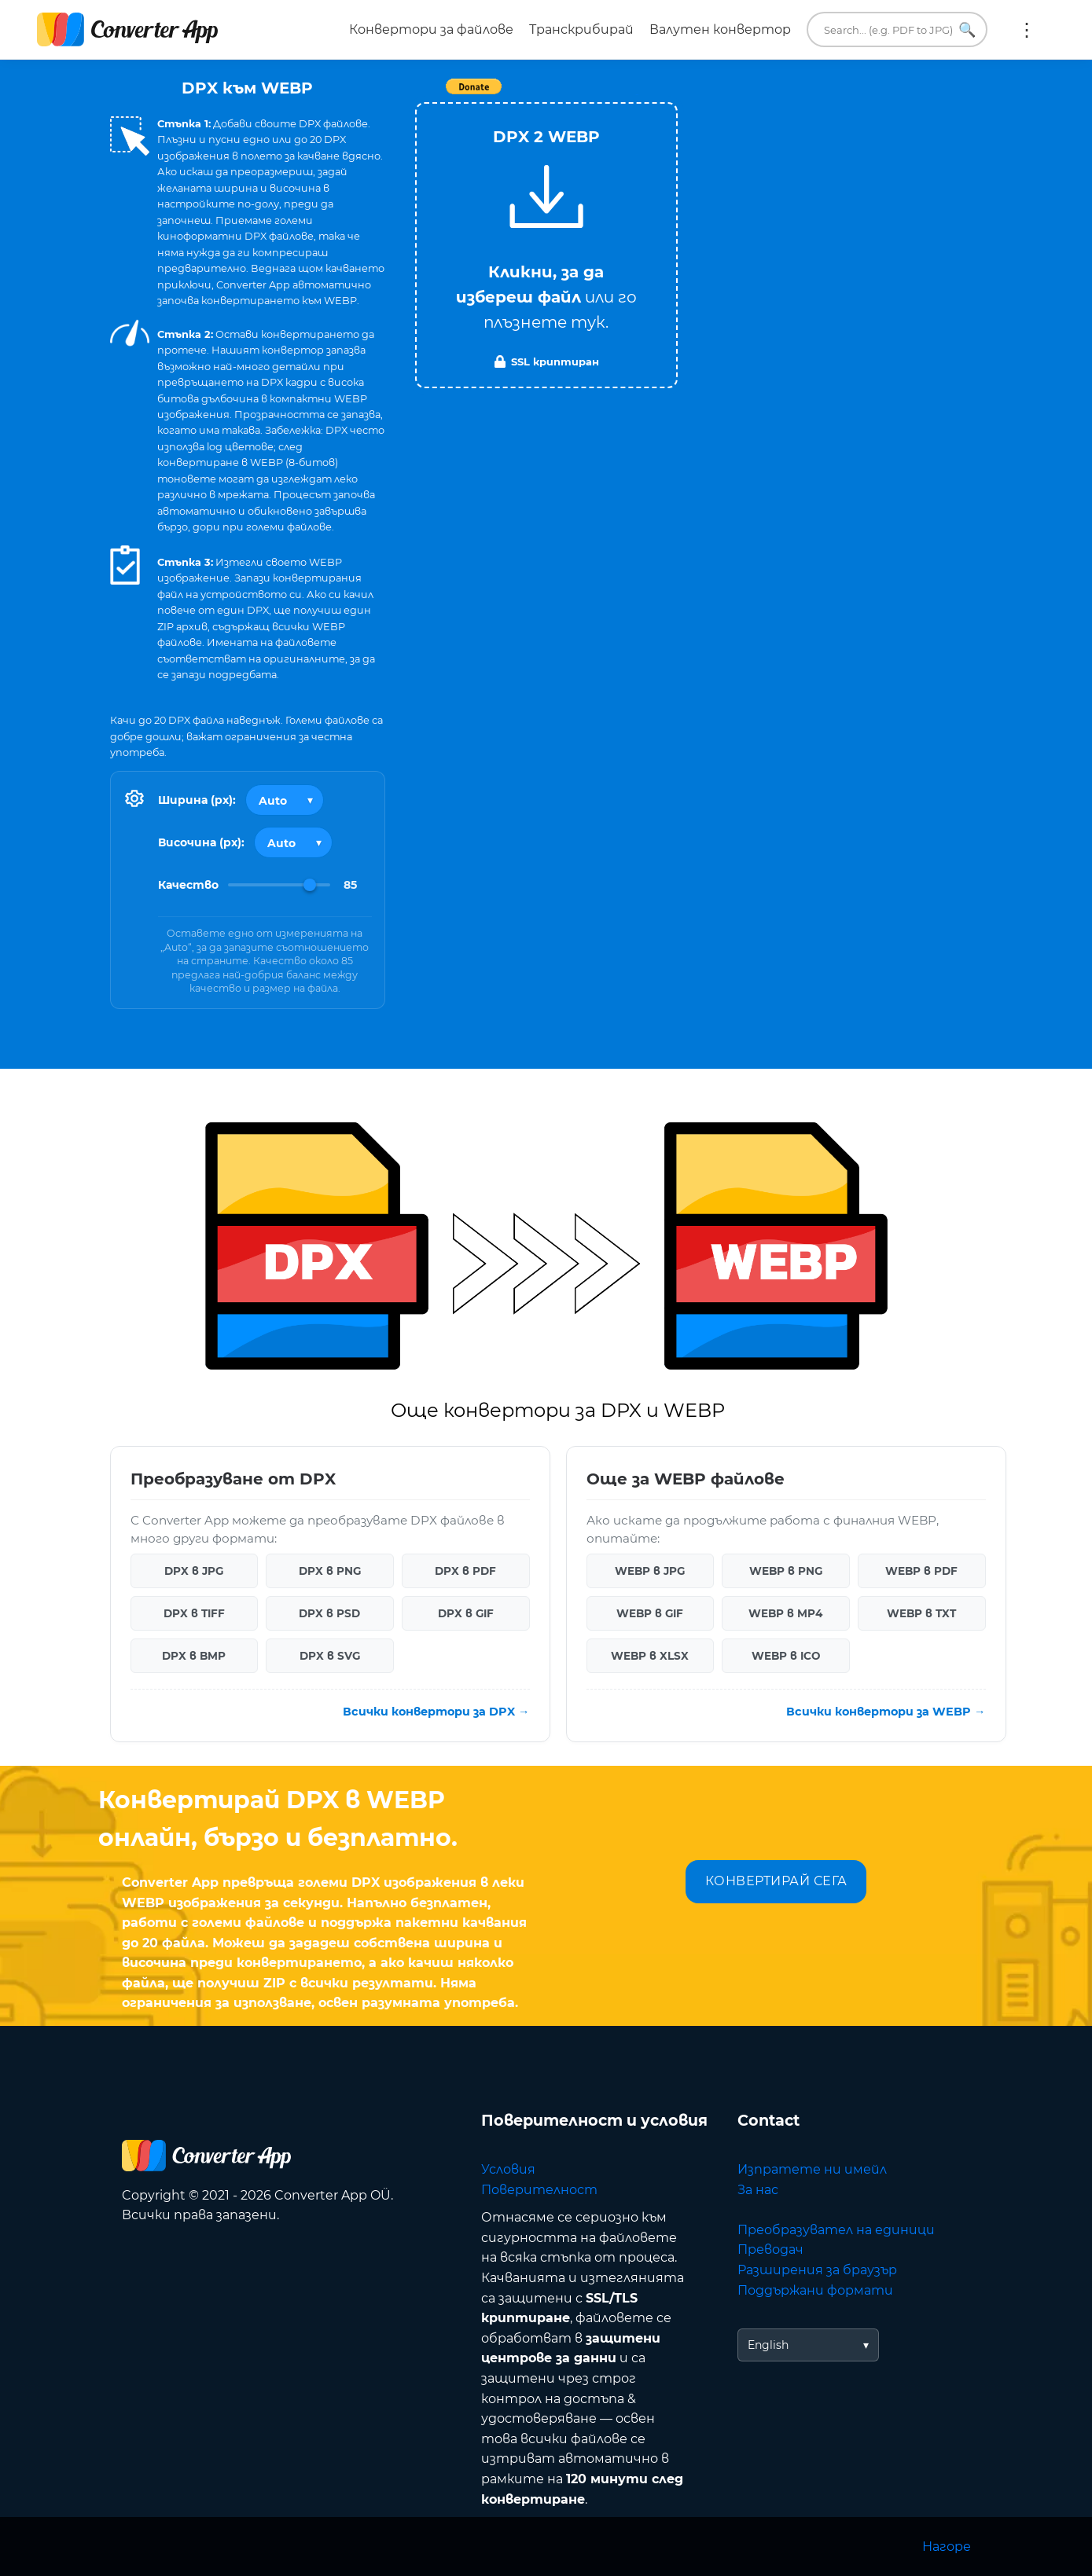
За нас (757, 2189)
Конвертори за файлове (431, 29)
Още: (1026, 30)
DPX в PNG (330, 1571)
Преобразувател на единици (836, 2229)
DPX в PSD (329, 1613)
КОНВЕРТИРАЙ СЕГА (776, 1880)
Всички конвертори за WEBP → (885, 1711)
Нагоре (946, 2546)
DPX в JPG (193, 1571)
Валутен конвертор (720, 29)
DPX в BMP (194, 1655)
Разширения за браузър (817, 2269)
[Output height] (293, 842)
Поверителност (539, 2189)
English (768, 2345)
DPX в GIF (466, 1613)
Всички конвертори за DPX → (436, 1711)
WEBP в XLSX (650, 1655)
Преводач (770, 2249)
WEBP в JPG (650, 1571)
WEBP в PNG (785, 1571)
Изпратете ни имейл (812, 2169)
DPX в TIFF (194, 1613)
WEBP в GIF (649, 1613)
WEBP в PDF (921, 1571)
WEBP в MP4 (785, 1613)
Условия (508, 2169)
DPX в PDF (465, 1571)
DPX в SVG (330, 1655)
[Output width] (284, 800)
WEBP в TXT (921, 1613)
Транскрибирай (581, 29)
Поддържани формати (815, 2290)
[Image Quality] (279, 884)
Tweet (636, 94)
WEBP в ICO (786, 1655)
